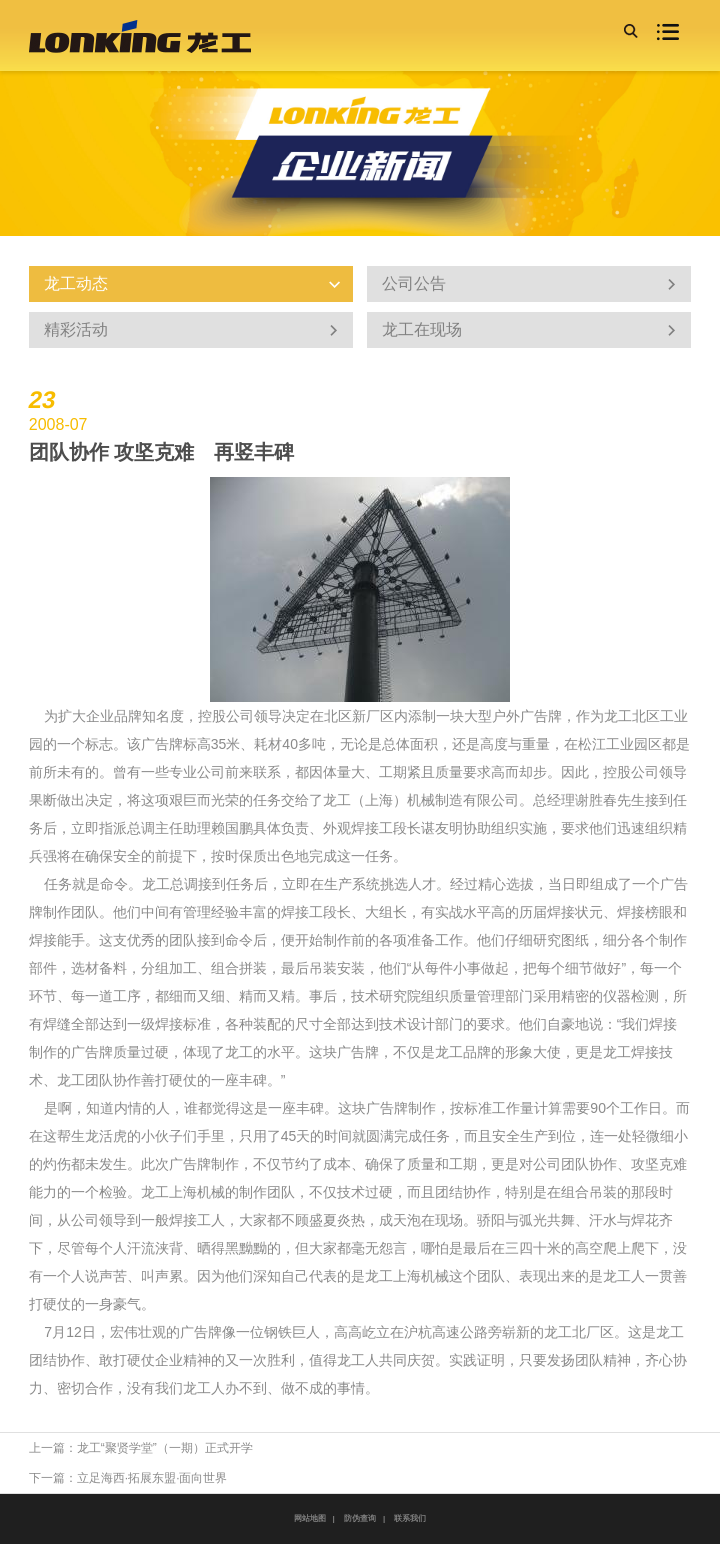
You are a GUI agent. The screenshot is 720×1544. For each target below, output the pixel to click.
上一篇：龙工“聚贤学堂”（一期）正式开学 (141, 1448)
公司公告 (522, 284)
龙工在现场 (522, 330)
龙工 (618, 716)
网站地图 (310, 1518)
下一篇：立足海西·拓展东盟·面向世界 (128, 1478)
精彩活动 (184, 330)
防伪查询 (360, 1518)
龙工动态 (184, 284)
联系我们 (410, 1518)
